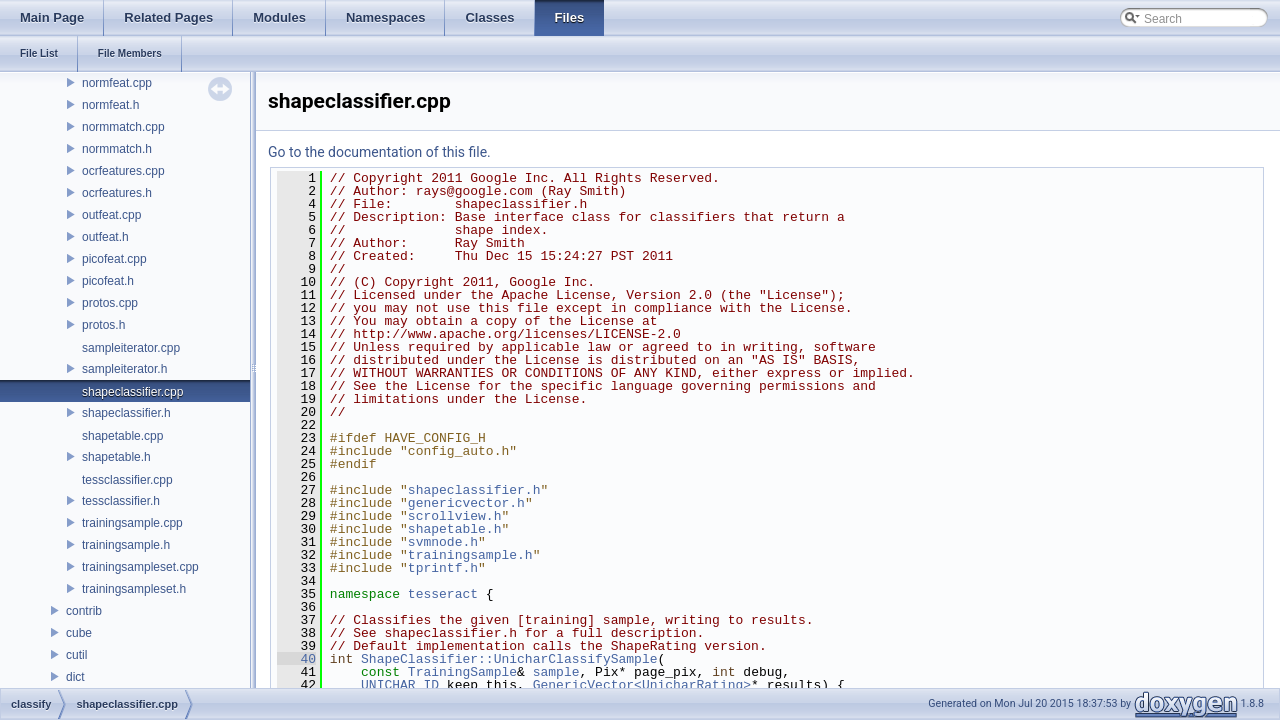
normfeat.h (110, 105)
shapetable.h (116, 457)
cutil (76, 655)
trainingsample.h (126, 545)
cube (79, 633)
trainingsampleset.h (134, 589)
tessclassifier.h (121, 501)
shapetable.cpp (122, 436)
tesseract (443, 594)
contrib (84, 611)
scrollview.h (455, 516)
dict (75, 677)
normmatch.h (117, 149)
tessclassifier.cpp (127, 480)
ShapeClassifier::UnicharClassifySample (509, 659)
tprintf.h (443, 568)
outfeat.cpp (111, 215)
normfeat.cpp (117, 83)
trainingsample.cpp (132, 523)
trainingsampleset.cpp (140, 567)
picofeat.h (108, 281)
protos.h (103, 325)
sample (556, 672)
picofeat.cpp (114, 259)
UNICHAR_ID (400, 685)
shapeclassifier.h (126, 413)
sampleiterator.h (124, 369)
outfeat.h (105, 237)
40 (296, 659)
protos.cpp (110, 303)
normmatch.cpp (123, 127)
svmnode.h (443, 542)
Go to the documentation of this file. (379, 152)
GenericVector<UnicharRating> (642, 685)
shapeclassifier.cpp (132, 392)
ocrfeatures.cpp (123, 171)
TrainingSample (462, 672)
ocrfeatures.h (117, 193)
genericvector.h (466, 503)
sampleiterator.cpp (131, 348)
